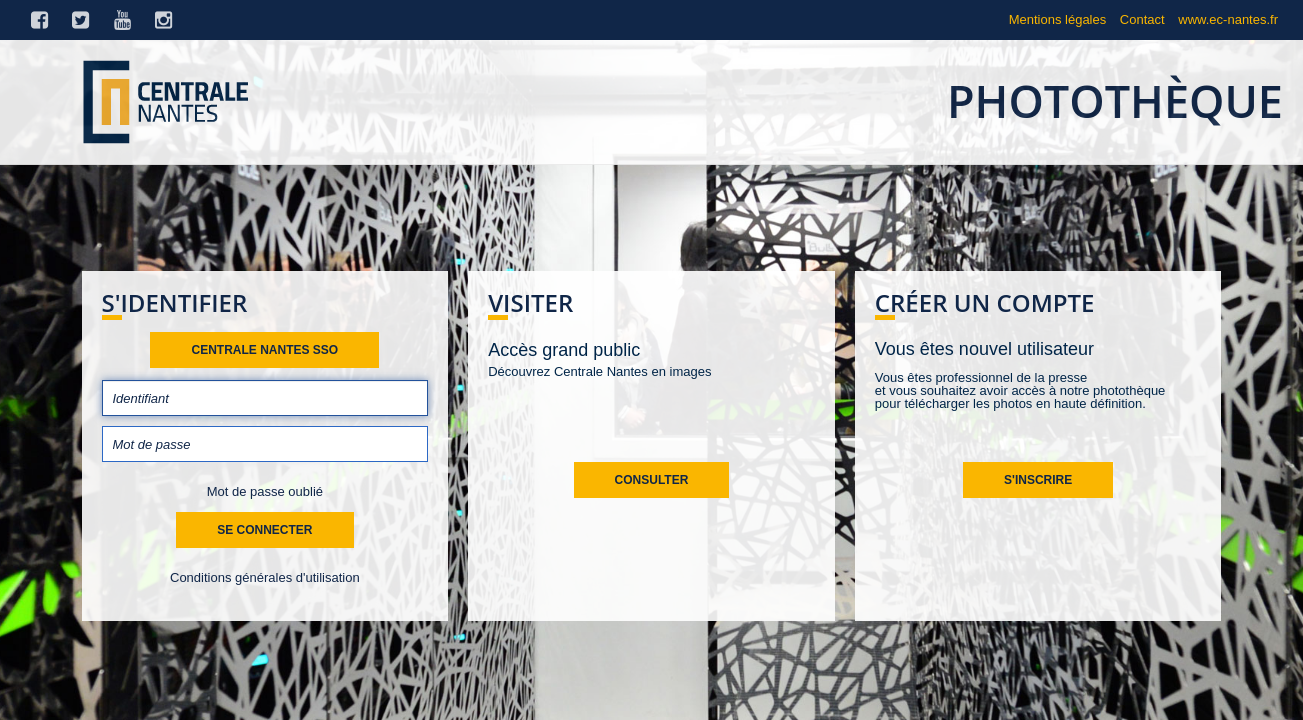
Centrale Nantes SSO (264, 350)
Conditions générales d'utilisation (265, 577)
